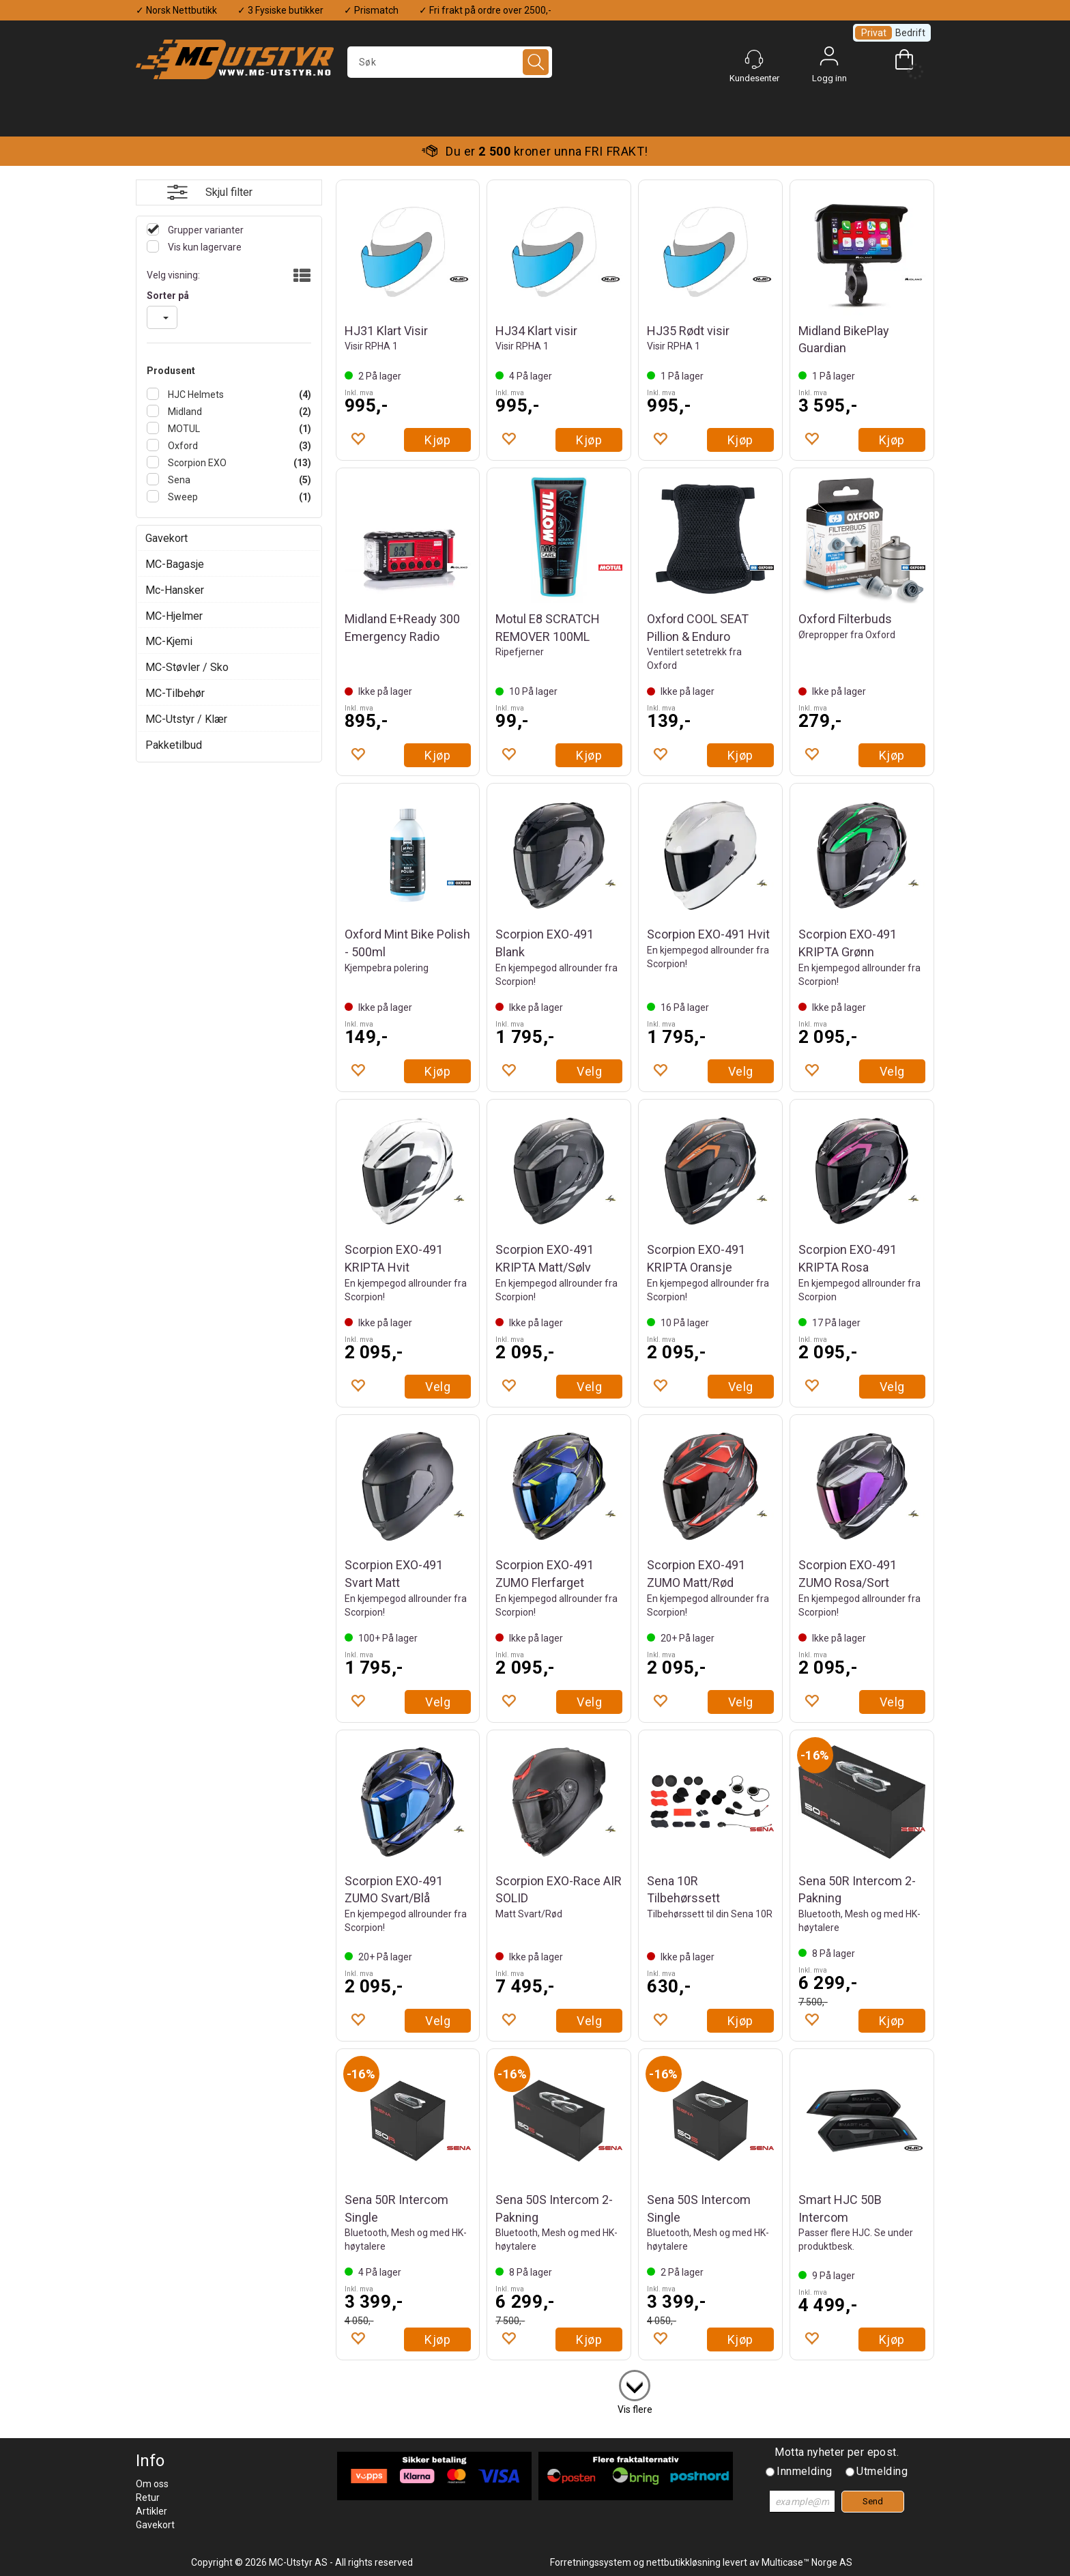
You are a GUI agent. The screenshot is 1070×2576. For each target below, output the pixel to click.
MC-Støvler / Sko (187, 667)
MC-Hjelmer (174, 616)
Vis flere (635, 2409)
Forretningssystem (590, 2562)
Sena (178, 479)
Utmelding (882, 2471)
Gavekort (166, 538)
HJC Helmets (195, 394)
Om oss (152, 2483)
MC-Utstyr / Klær (186, 719)
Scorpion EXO (196, 462)
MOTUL (183, 428)
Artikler (151, 2511)
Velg (589, 1071)
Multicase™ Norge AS (807, 2562)
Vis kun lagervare (204, 247)
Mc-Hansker (174, 590)
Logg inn (829, 59)
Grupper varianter (205, 230)
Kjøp (437, 440)
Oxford (182, 445)
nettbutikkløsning (683, 2562)
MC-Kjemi (168, 641)
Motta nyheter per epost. (837, 2452)
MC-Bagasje (174, 564)
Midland (184, 411)
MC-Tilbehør (175, 693)
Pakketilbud (173, 745)
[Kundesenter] (754, 59)
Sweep (182, 496)
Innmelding (804, 2471)
